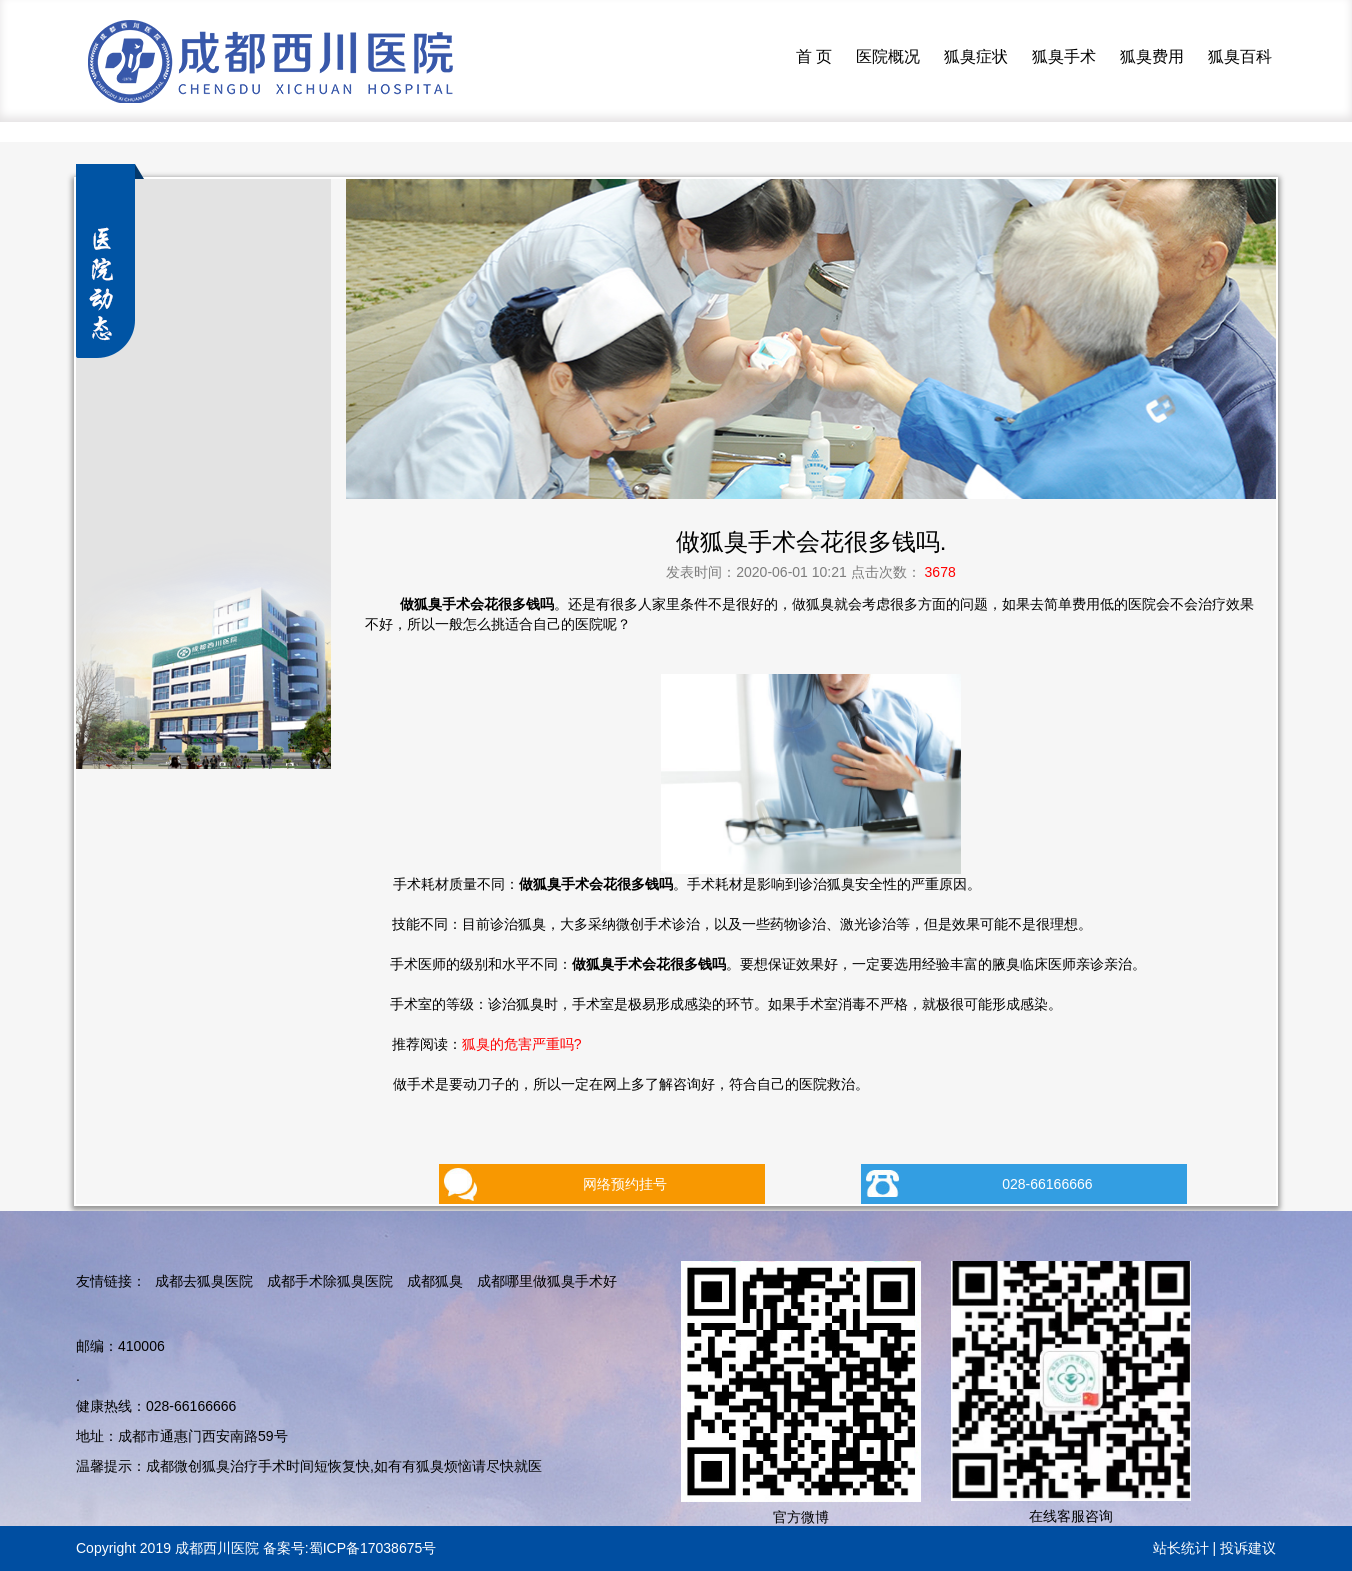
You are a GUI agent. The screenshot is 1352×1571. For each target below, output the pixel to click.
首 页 (814, 56)
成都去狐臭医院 (204, 1281)
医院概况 (888, 56)
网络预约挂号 (625, 1184)
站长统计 (1181, 1548)
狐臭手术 (1064, 56)
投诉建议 (1248, 1548)
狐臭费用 (1152, 56)
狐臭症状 (976, 56)
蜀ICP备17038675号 (373, 1548)
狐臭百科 (1240, 56)
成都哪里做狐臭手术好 (547, 1281)
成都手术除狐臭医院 (330, 1281)
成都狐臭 (435, 1281)
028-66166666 (1047, 1184)
